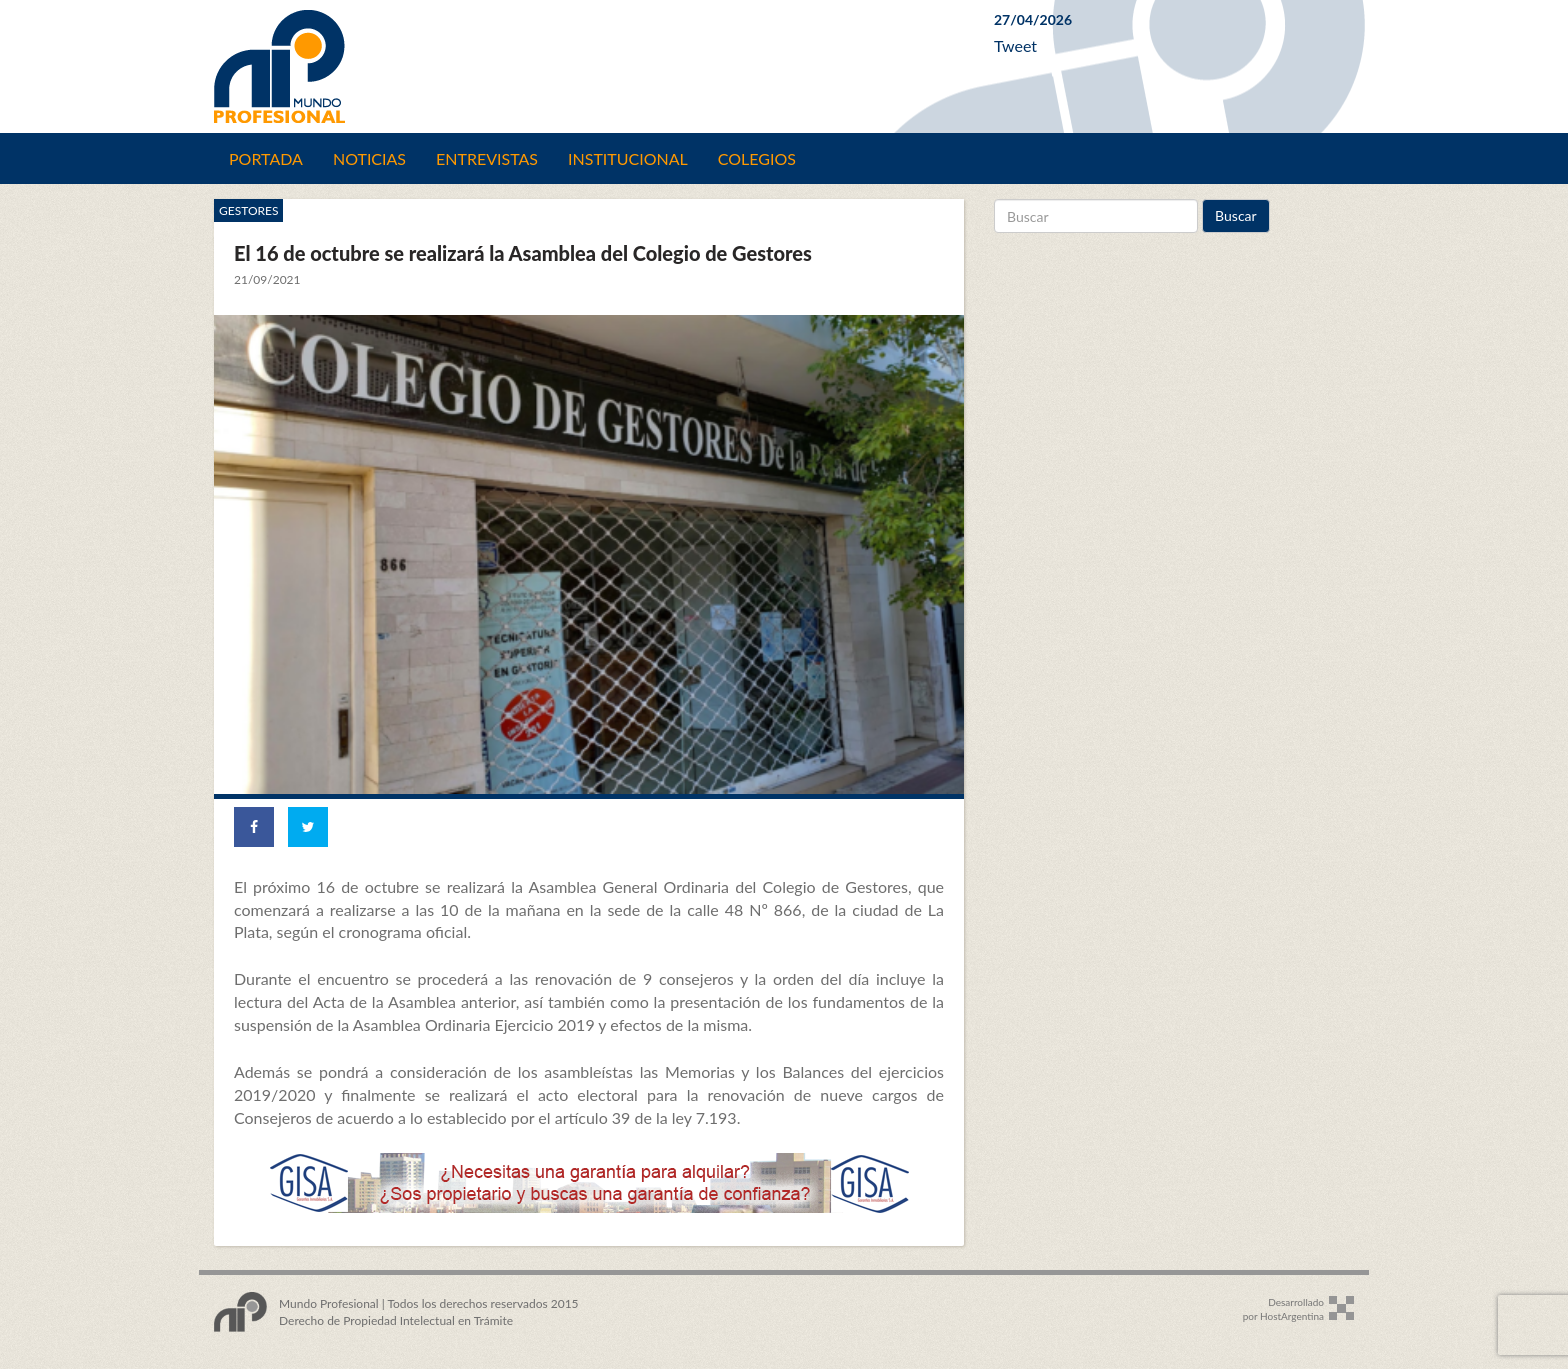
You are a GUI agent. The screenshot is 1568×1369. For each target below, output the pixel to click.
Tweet (1015, 45)
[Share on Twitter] (308, 827)
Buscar (1236, 215)
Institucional (628, 158)
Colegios (757, 158)
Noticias (369, 158)
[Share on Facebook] (254, 827)
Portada (266, 158)
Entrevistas (487, 158)
